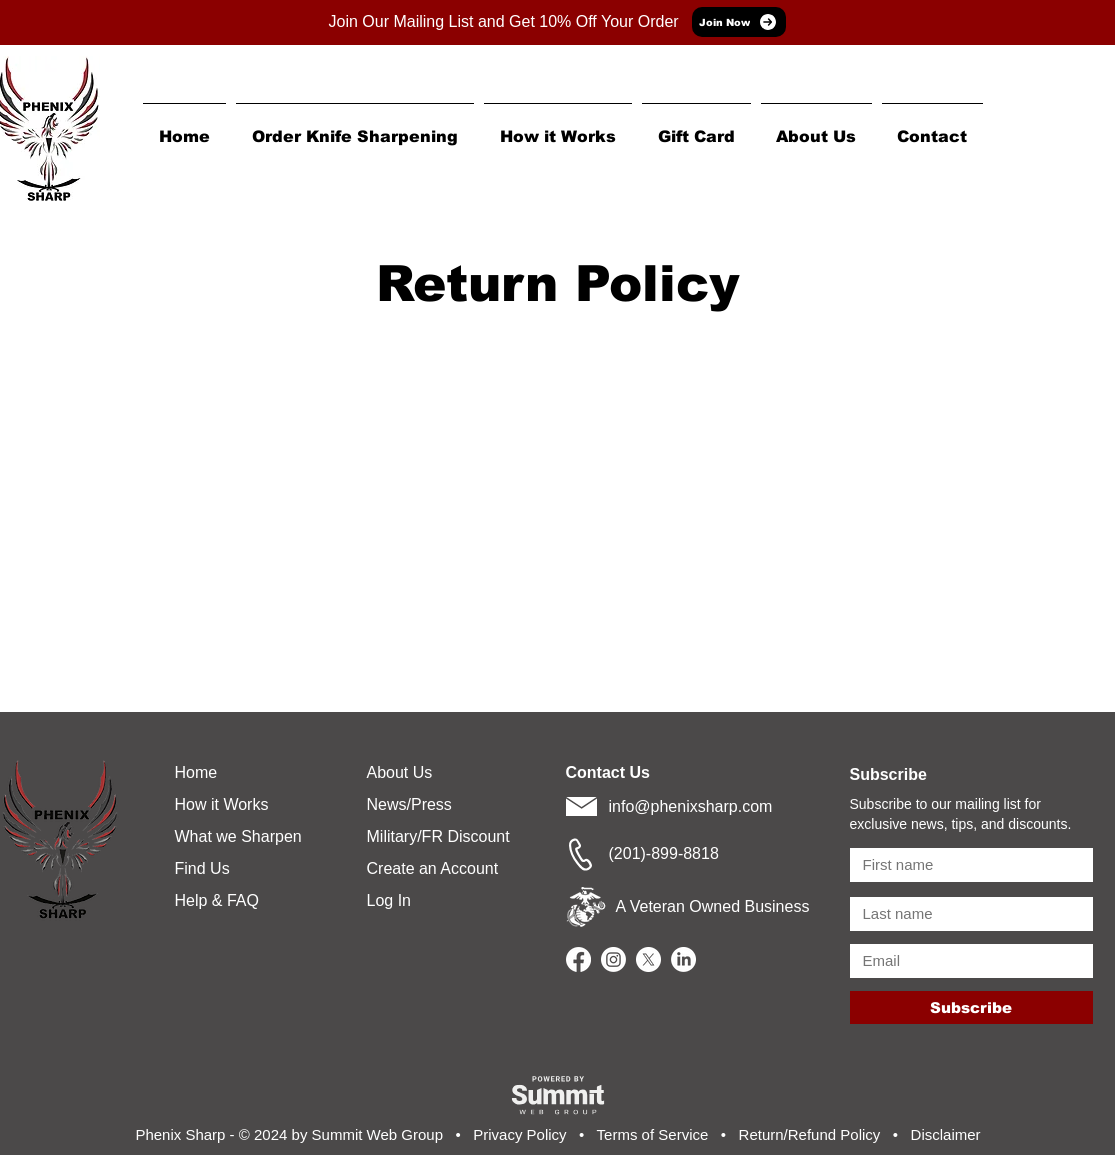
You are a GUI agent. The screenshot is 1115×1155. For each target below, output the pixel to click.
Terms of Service (653, 1134)
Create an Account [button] (433, 868)
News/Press (409, 804)
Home (196, 772)
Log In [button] (389, 900)
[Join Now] (739, 22)
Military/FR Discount (438, 836)
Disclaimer (946, 1134)
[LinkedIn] (683, 959)
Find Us (202, 868)
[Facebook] (578, 959)
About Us (400, 772)
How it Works (222, 804)
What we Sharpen (238, 836)
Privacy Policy (519, 1134)
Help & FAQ (217, 900)
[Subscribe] (971, 1007)
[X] (648, 959)
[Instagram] (613, 959)
